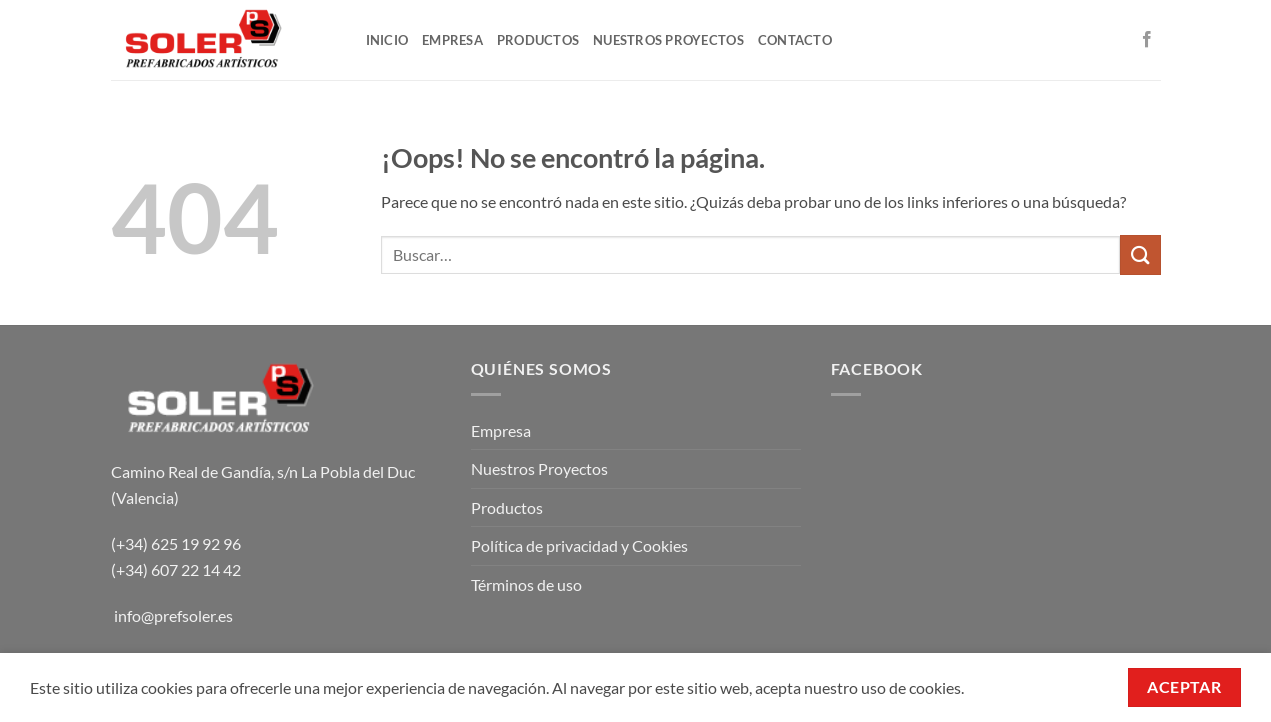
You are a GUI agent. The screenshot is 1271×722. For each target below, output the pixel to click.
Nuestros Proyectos (539, 468)
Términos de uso (526, 584)
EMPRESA (452, 40)
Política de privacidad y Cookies (579, 545)
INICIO (387, 40)
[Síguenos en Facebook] (1147, 40)
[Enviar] (1140, 254)
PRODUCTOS (538, 40)
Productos (507, 507)
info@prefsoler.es (173, 615)
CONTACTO (795, 40)
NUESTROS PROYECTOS (668, 40)
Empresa (501, 430)
